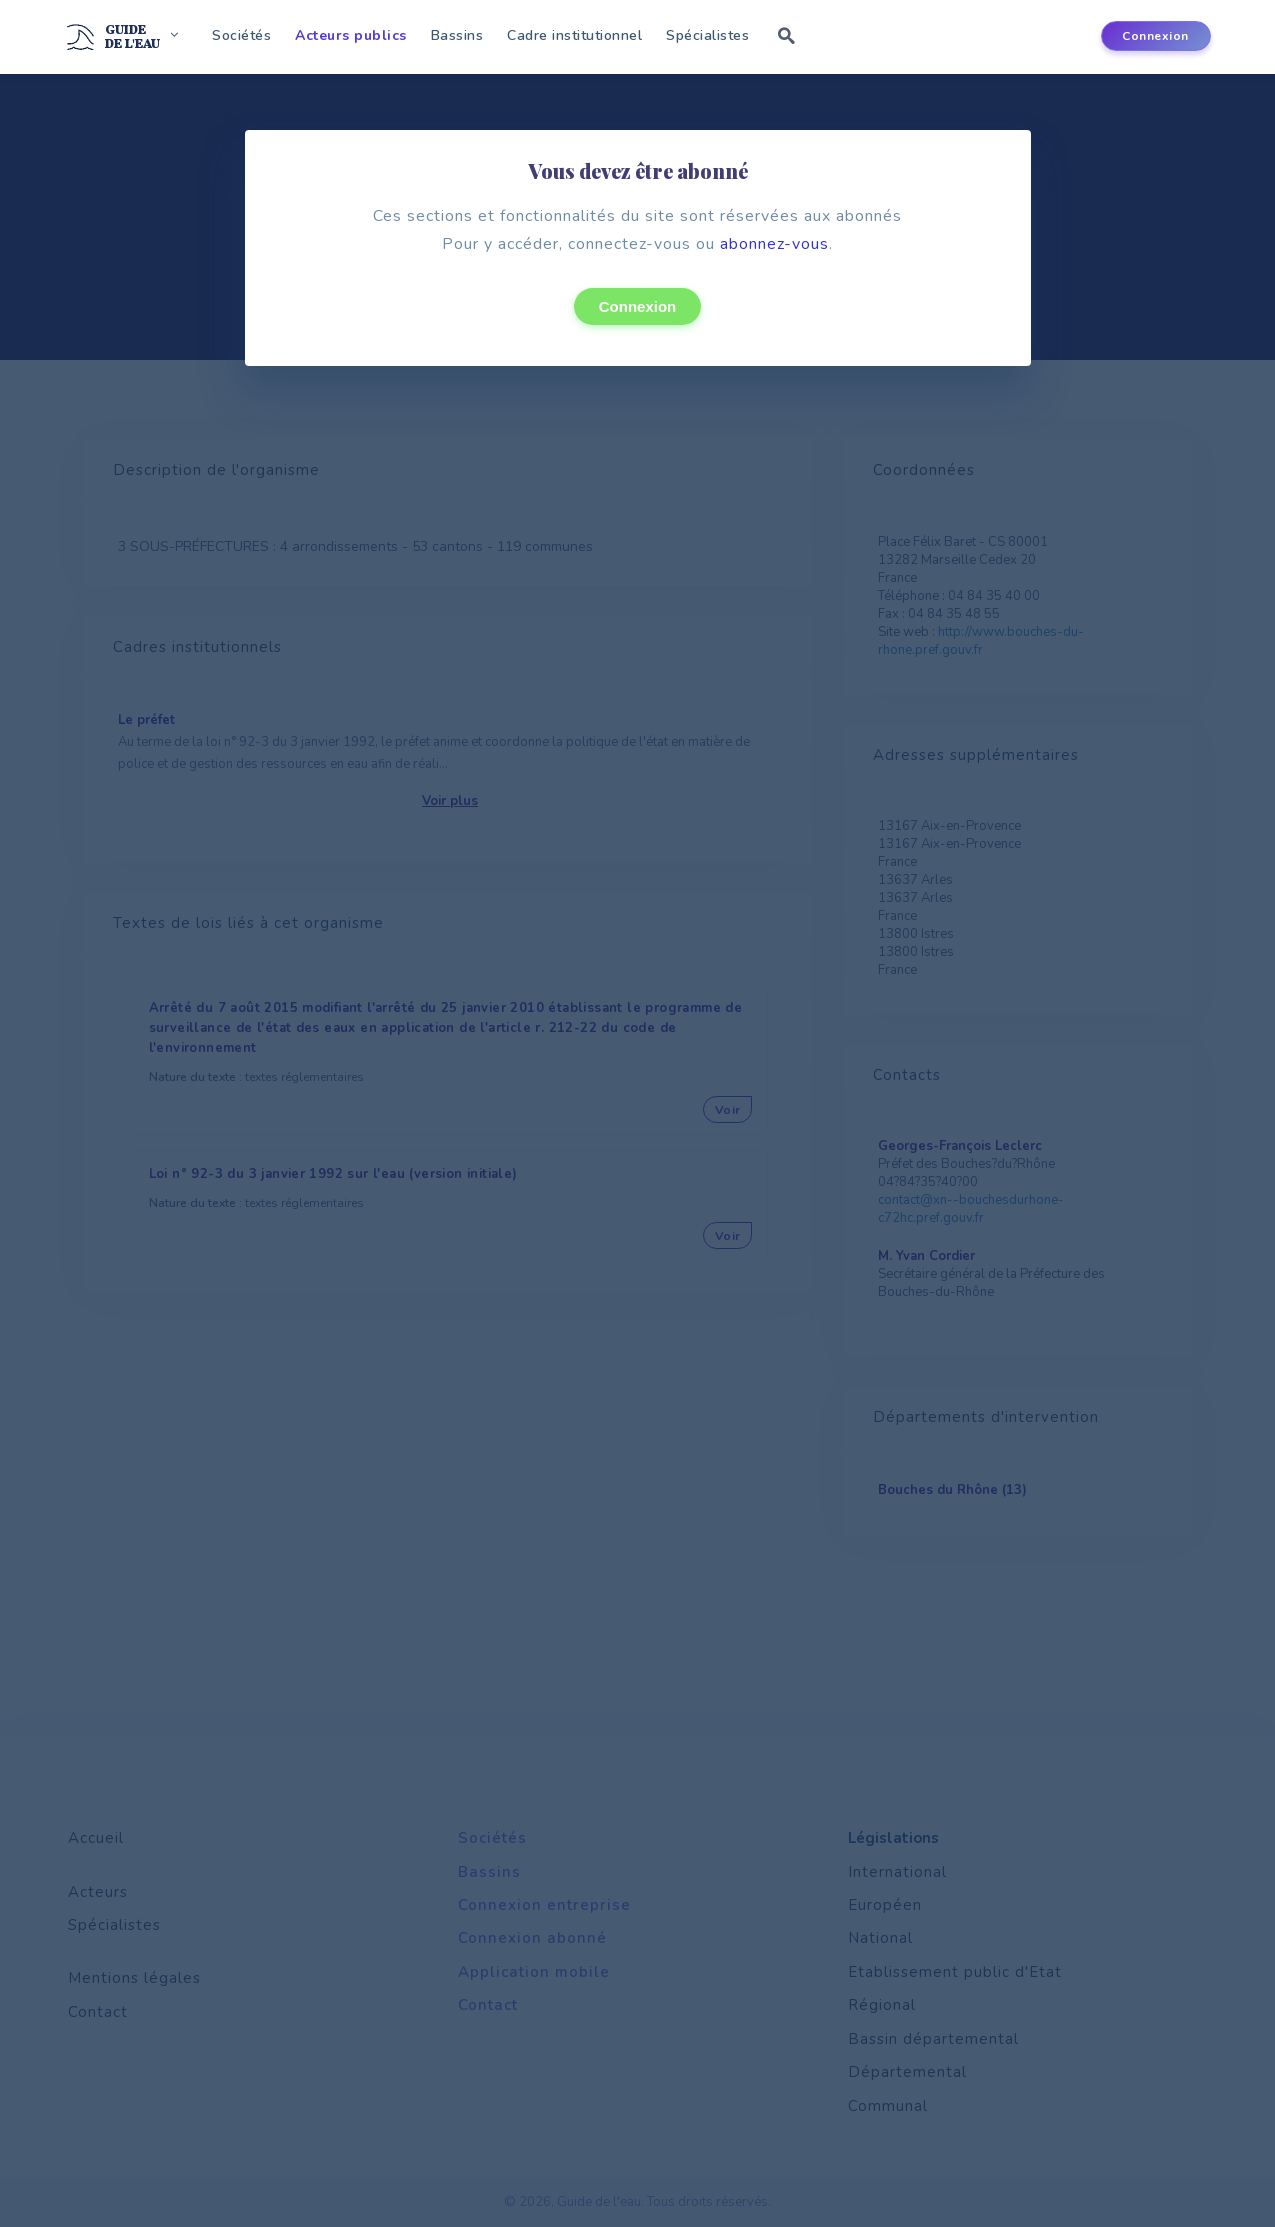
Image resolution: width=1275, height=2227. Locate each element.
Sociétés (241, 35)
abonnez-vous (774, 244)
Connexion (638, 306)
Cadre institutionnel (574, 35)
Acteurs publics (351, 35)
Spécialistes (707, 35)
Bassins (457, 35)
